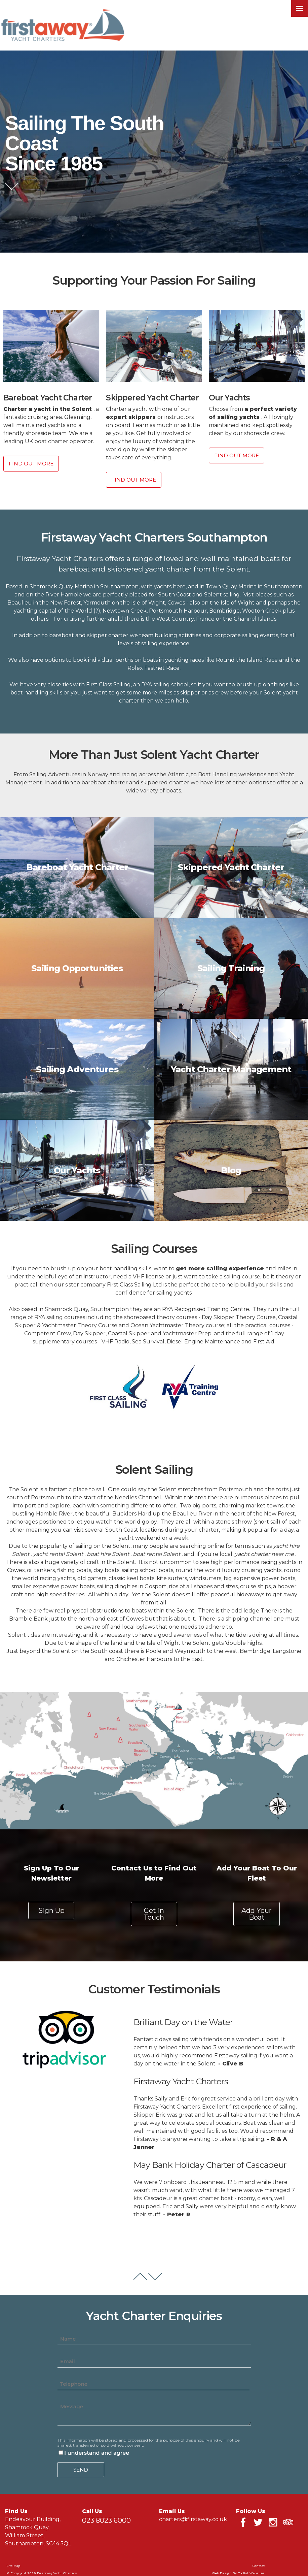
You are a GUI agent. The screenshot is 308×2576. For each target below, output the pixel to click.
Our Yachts (77, 1170)
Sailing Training (231, 968)
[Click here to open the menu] (299, 8)
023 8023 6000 (106, 2520)
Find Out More (31, 463)
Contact (258, 2566)
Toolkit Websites (251, 2573)
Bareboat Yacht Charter (77, 867)
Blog (231, 1170)
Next (155, 2276)
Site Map (13, 2566)
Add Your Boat (256, 1913)
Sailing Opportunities (77, 968)
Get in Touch (154, 1913)
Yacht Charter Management (231, 1069)
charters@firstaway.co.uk (193, 2519)
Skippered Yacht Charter (231, 867)
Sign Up (51, 1910)
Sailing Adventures (77, 1069)
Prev (140, 2276)
